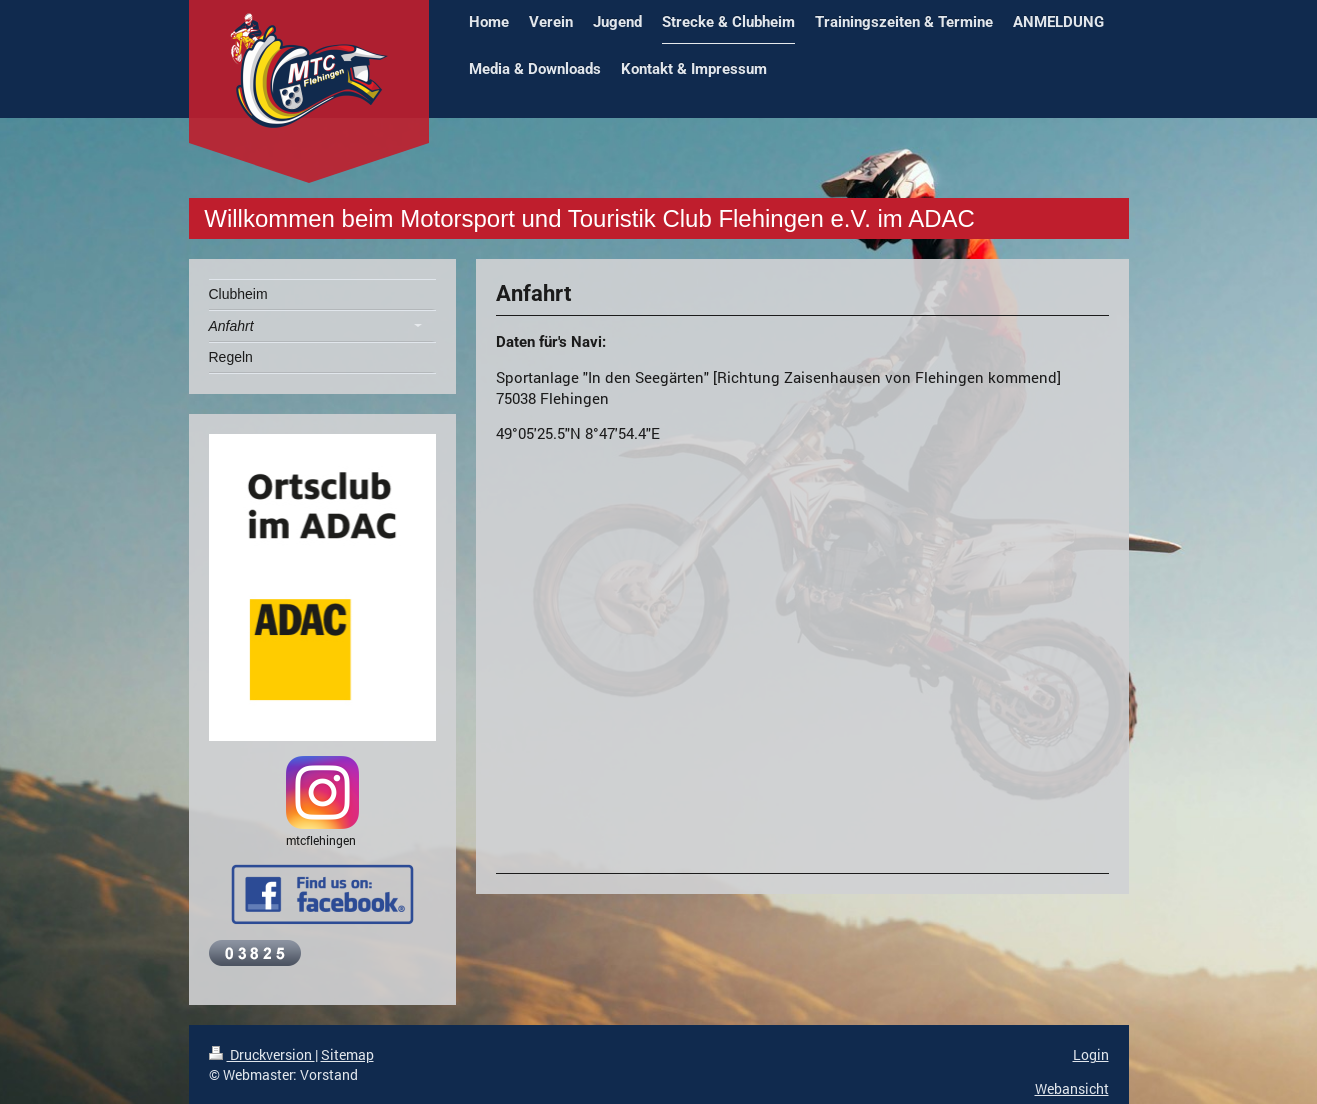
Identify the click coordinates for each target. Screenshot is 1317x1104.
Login (1091, 1054)
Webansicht (1072, 1088)
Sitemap (347, 1054)
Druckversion (262, 1054)
